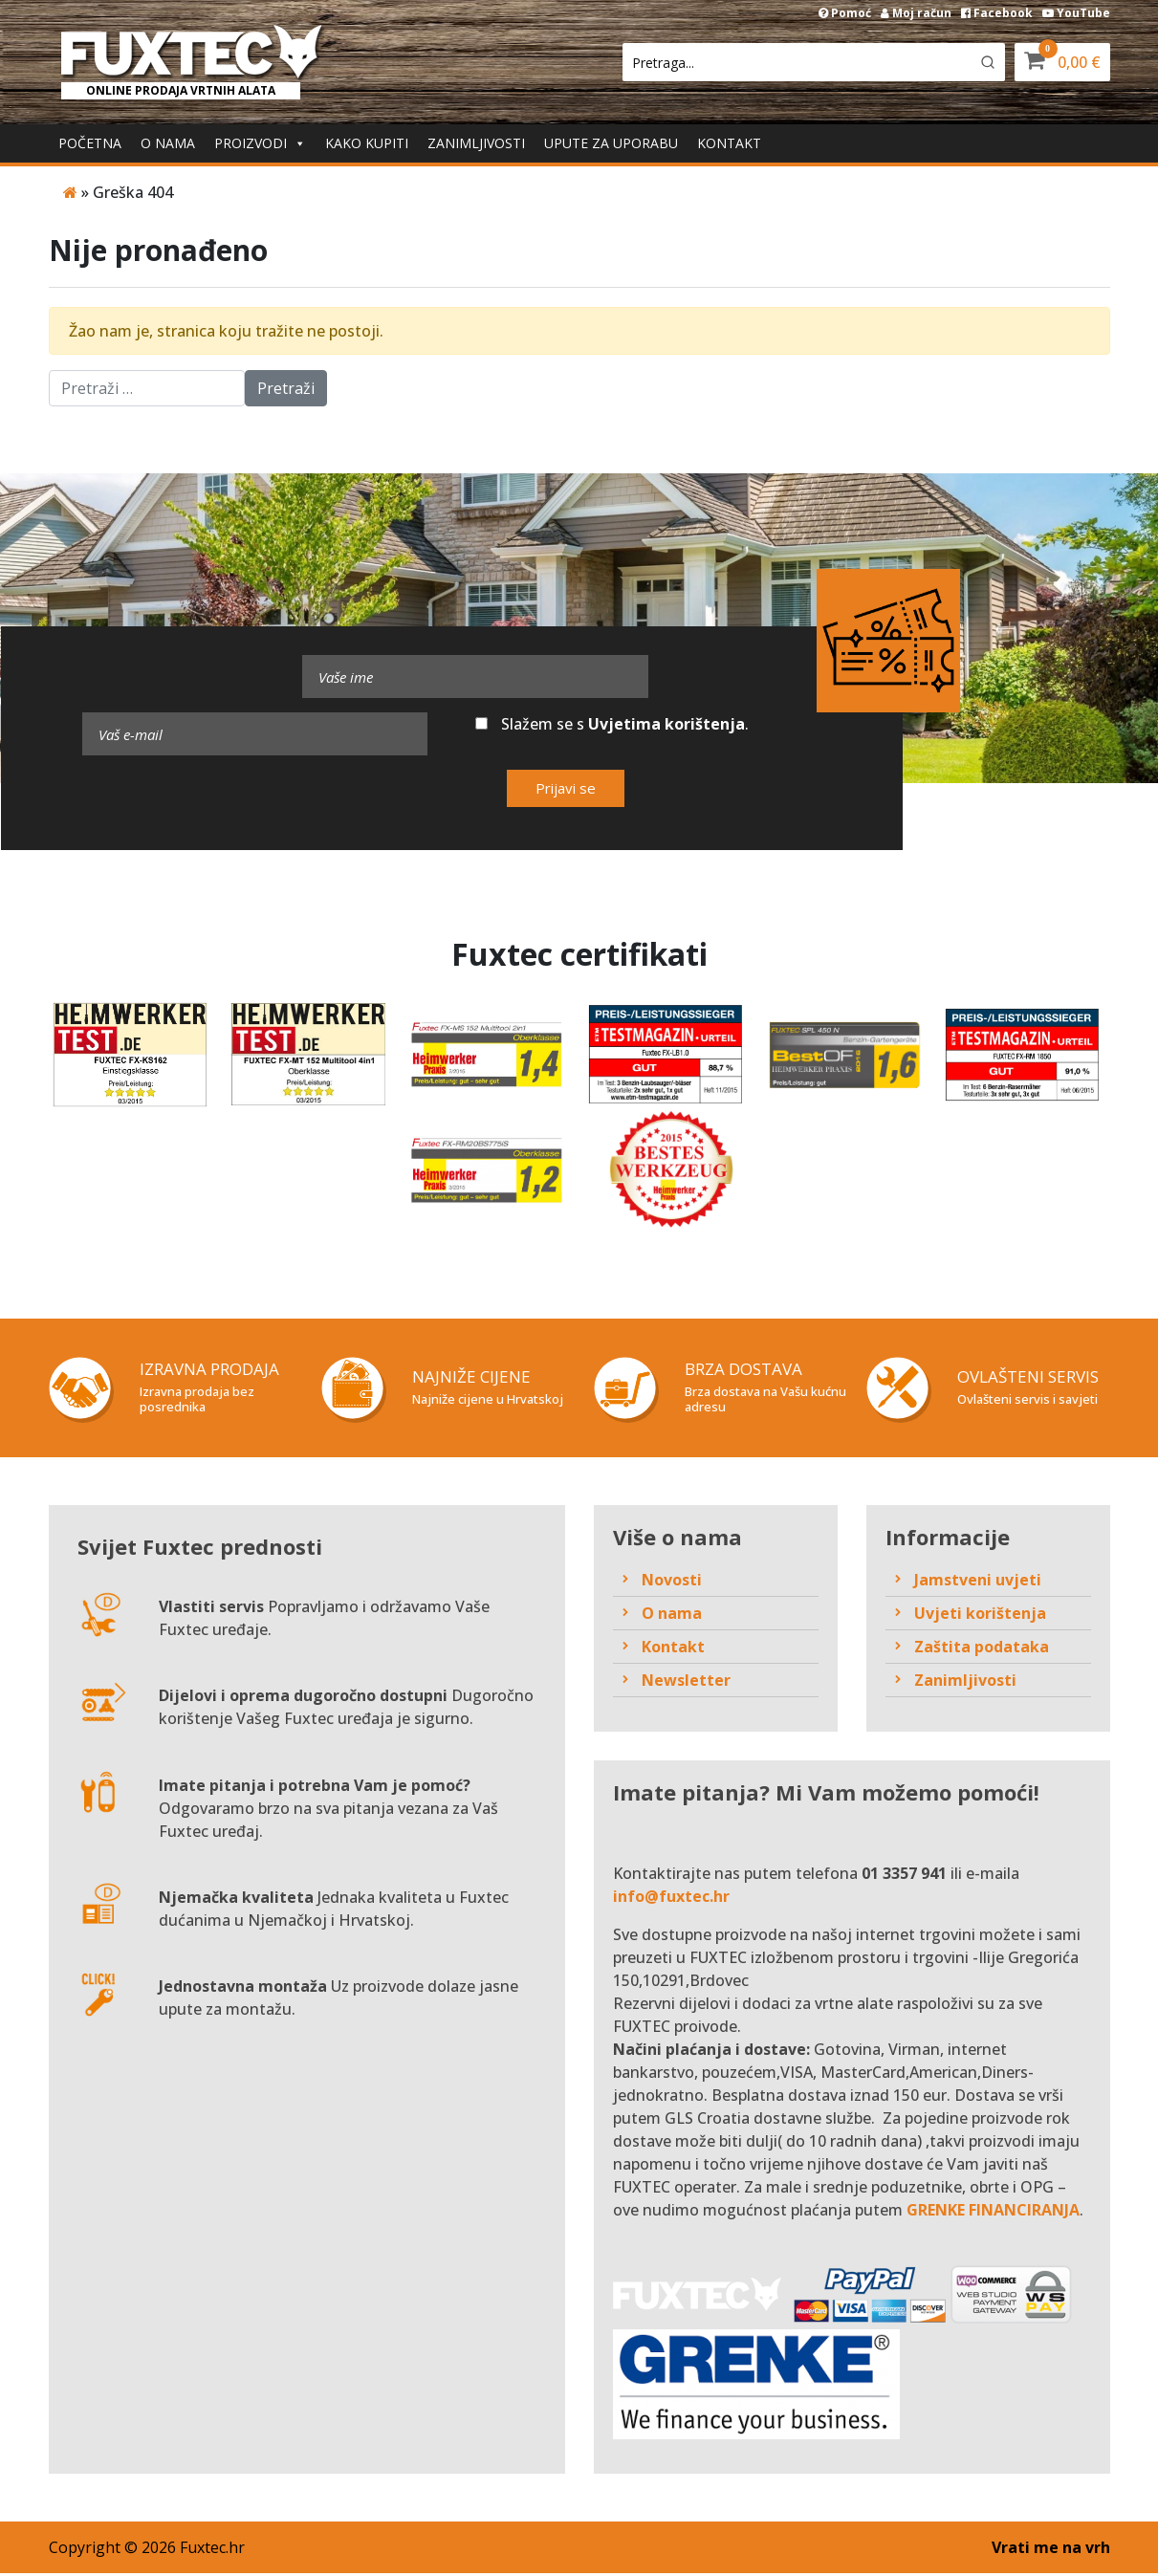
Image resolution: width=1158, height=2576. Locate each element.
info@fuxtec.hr (671, 1899)
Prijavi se (565, 787)
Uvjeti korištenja (980, 1615)
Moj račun (916, 13)
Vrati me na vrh (1051, 2550)
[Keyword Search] (796, 62)
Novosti (672, 1581)
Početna (89, 143)
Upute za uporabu (611, 143)
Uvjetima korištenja (666, 723)
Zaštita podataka (981, 1648)
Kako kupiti (366, 143)
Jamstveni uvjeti (977, 1581)
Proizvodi (250, 143)
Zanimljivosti (476, 143)
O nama (168, 143)
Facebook (997, 13)
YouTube (1076, 13)
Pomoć (845, 13)
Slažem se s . (612, 723)
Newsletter (686, 1681)
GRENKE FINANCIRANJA (993, 2212)
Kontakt (729, 143)
